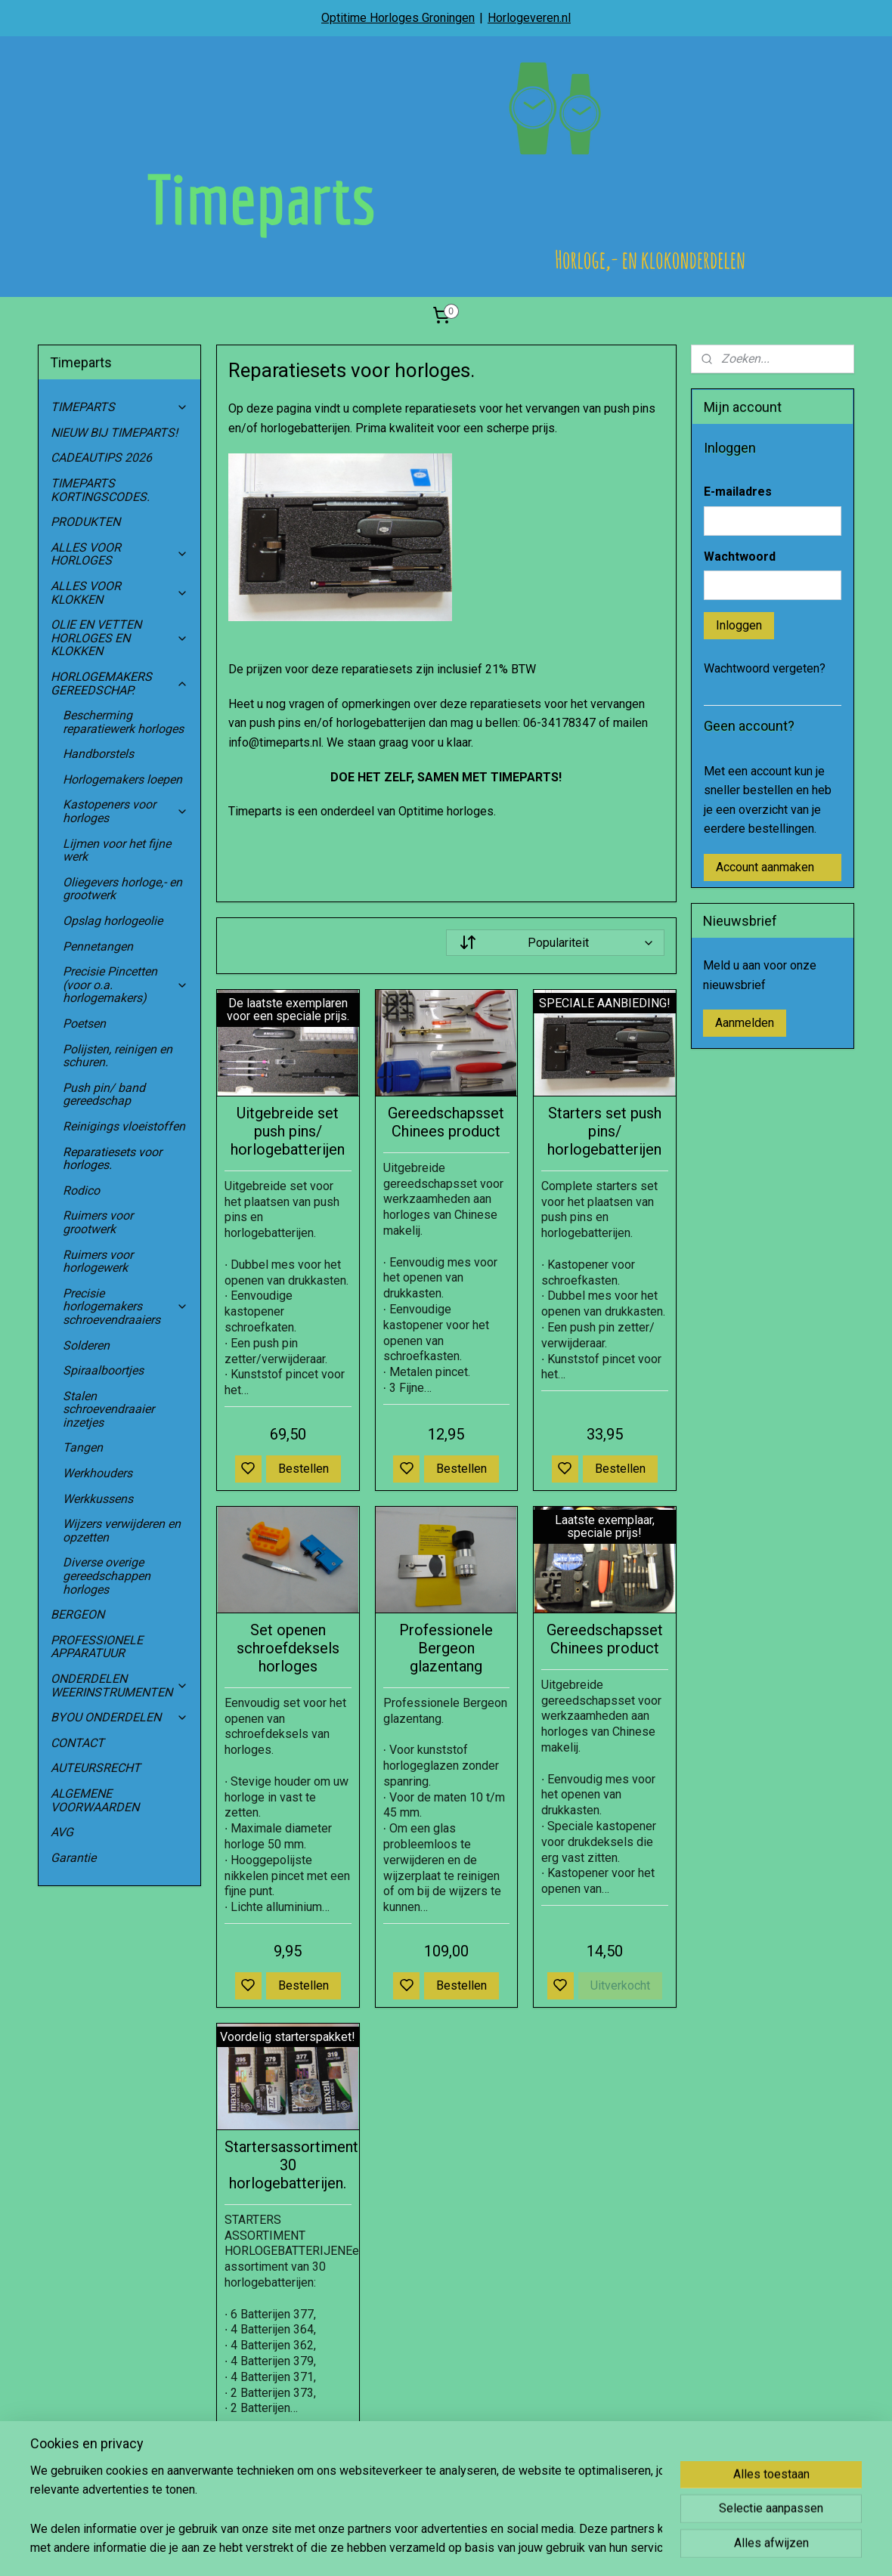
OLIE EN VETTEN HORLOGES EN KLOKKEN (119, 637)
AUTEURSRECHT (96, 1768)
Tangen (83, 1447)
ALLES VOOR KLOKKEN (119, 593)
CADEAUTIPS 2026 (101, 457)
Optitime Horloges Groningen (398, 18)
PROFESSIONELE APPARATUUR (97, 1647)
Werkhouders (97, 1473)
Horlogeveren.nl (529, 18)
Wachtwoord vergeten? (764, 668)
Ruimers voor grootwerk (98, 1222)
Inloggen (739, 625)
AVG (62, 1832)
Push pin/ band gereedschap (104, 1095)
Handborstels (98, 754)
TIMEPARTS (119, 407)
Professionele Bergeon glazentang (446, 1648)
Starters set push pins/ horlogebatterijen (604, 1131)
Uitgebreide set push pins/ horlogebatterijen (288, 1131)
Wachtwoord (740, 556)
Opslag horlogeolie (113, 921)
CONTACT (77, 1743)
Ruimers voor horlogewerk (98, 1262)
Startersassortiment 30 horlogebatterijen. (288, 2165)
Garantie (73, 1858)
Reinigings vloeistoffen (124, 1126)
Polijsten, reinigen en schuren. (117, 1056)
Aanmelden (744, 1023)
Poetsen (84, 1023)
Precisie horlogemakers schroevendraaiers (125, 1306)
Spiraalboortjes (103, 1370)
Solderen (86, 1345)
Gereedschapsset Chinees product (446, 1122)
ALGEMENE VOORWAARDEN (95, 1800)
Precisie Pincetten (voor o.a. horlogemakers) (125, 984)
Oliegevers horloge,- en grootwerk (122, 889)
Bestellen (303, 1468)
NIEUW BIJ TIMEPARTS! (114, 432)
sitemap (488, 2548)
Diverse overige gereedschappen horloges (106, 1575)
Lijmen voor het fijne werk (117, 850)
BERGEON (77, 1614)
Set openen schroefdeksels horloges (287, 1648)
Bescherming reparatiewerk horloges (123, 722)
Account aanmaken (765, 867)
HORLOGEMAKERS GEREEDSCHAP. (119, 683)
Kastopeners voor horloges (125, 811)
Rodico (81, 1190)
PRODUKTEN (85, 522)
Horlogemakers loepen (122, 779)
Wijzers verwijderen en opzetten (122, 1531)
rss (517, 2548)
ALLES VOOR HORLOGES (119, 554)
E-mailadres (738, 491)
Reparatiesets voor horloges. (112, 1159)
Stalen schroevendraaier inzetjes (108, 1409)
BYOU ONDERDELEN (119, 1717)
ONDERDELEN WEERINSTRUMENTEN (119, 1685)
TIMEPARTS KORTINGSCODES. (100, 490)
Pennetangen (98, 946)
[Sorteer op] (555, 942)
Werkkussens (98, 1499)
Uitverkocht (620, 1985)
